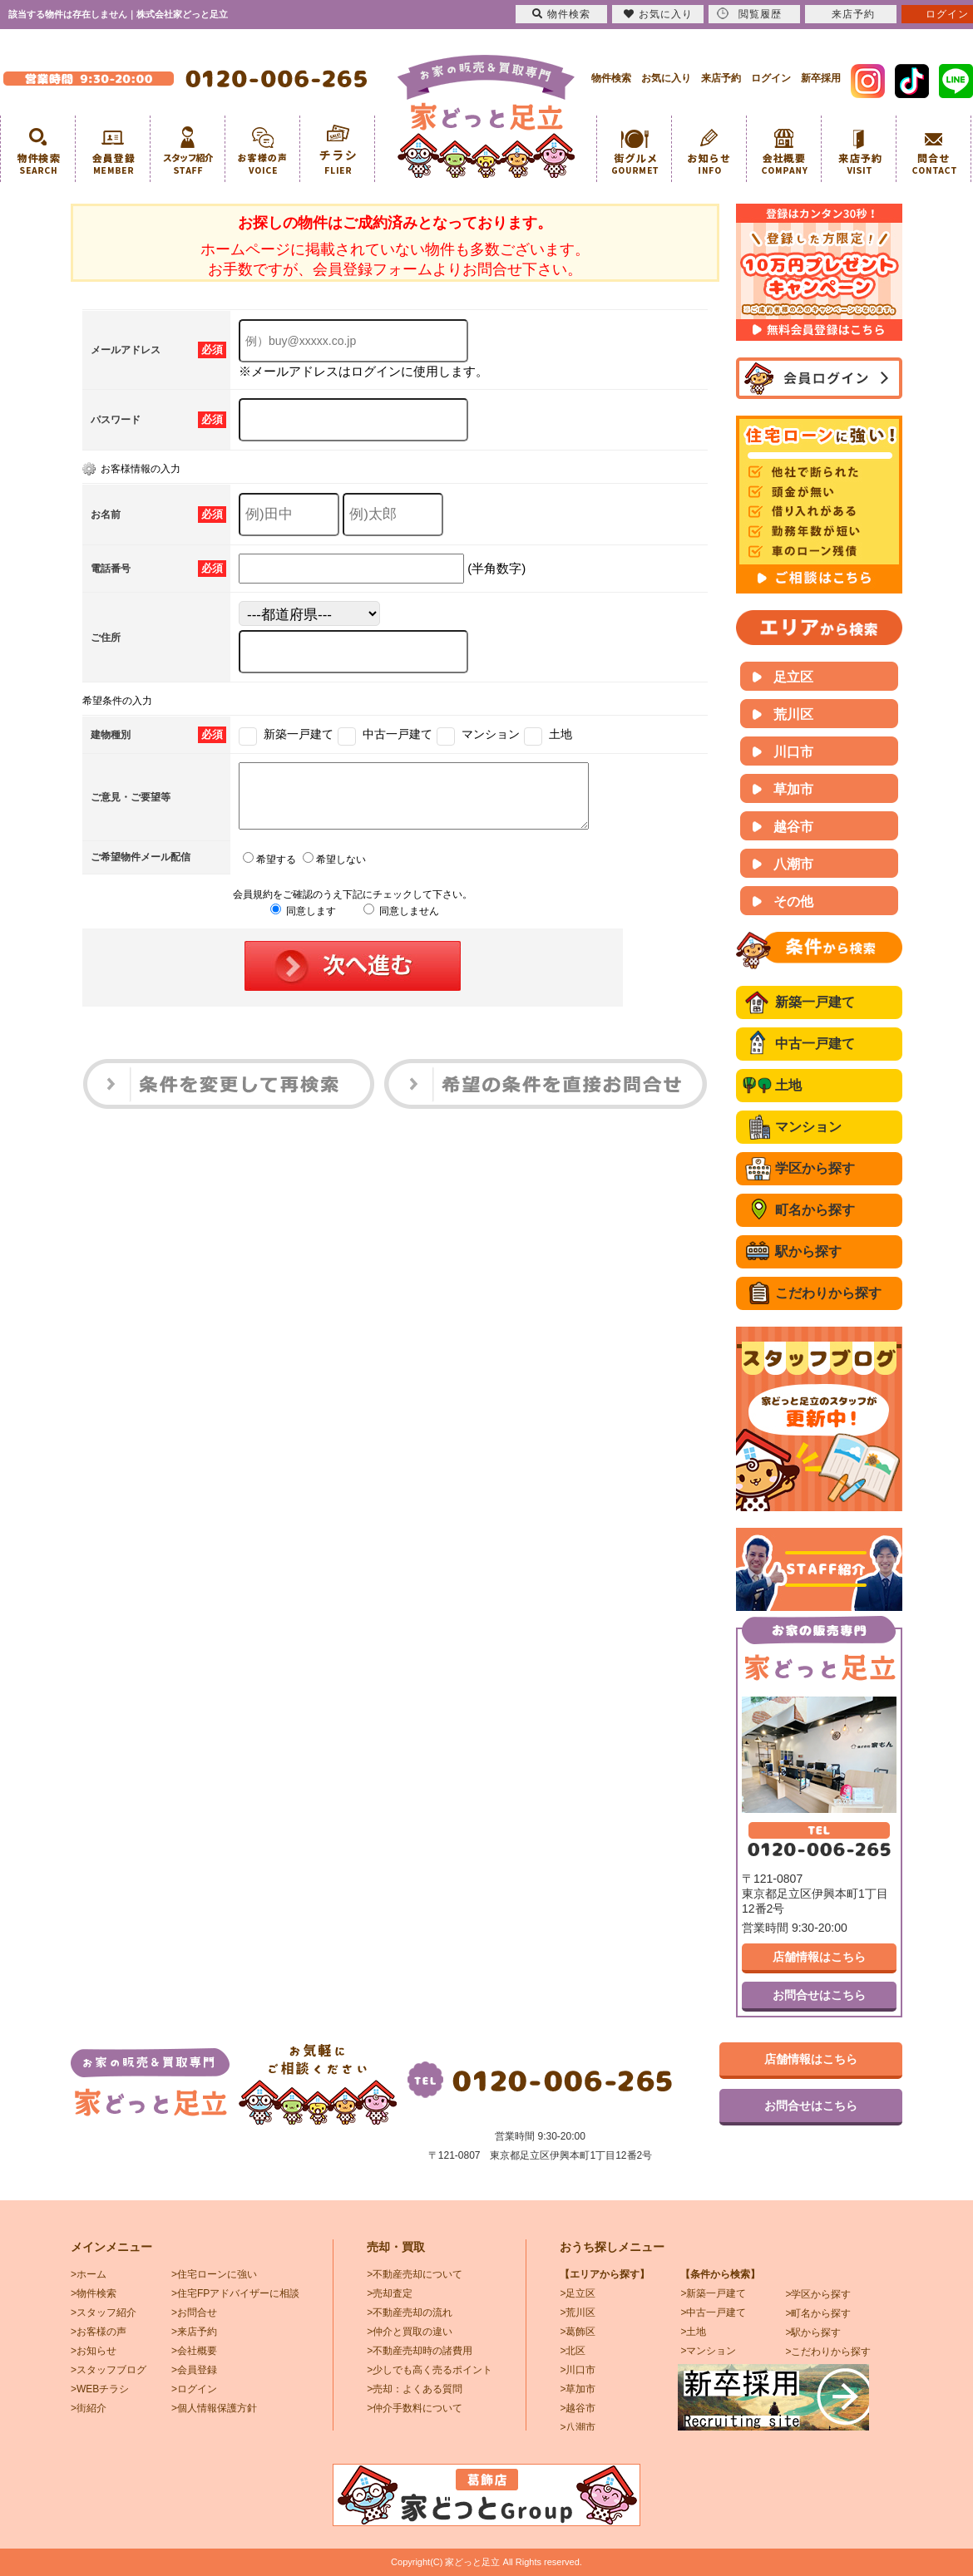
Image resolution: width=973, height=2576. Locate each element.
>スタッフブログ (108, 2370)
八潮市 (793, 864)
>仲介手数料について (414, 2408)
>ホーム (88, 2274)
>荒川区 (577, 2312)
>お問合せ (194, 2312)
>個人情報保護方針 (214, 2408)
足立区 (793, 677)
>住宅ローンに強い (214, 2274)
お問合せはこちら (819, 1995)
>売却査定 (389, 2293)
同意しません (401, 923)
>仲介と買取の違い (409, 2331)
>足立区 (577, 2293)
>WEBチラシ (100, 2389)
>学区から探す (818, 2294)
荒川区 (793, 714)
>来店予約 (194, 2331)
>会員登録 (194, 2370)
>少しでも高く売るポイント (429, 2370)
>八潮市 (577, 2427)
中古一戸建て (815, 1044)
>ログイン (194, 2389)
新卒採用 (821, 78)
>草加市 (577, 2389)
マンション (808, 1127)
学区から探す (815, 1168)
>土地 (693, 2331)
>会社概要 (194, 2351)
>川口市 (577, 2370)
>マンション (708, 2351)
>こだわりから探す (828, 2351)
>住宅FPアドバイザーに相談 (235, 2293)
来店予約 (721, 78)
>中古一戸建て (713, 2312)
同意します (303, 923)
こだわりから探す (828, 1293)
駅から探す (808, 1251)
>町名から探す (818, 2313)
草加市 (793, 789)
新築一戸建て (815, 1002)
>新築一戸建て (713, 2293)
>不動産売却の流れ (409, 2312)
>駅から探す (813, 2332)
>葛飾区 (577, 2331)
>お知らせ (93, 2351)
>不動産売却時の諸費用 (419, 2351)
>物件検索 (93, 2293)
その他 (793, 901)
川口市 (793, 752)
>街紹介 (88, 2408)
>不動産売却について (414, 2274)
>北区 (572, 2351)
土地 (788, 1085)
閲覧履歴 (749, 13)
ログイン (771, 78)
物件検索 (611, 78)
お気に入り (666, 78)
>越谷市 (577, 2408)
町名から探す (815, 1210)
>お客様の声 (98, 2331)
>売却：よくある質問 (414, 2389)
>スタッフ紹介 (103, 2312)
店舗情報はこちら (819, 1956)
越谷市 (793, 827)
